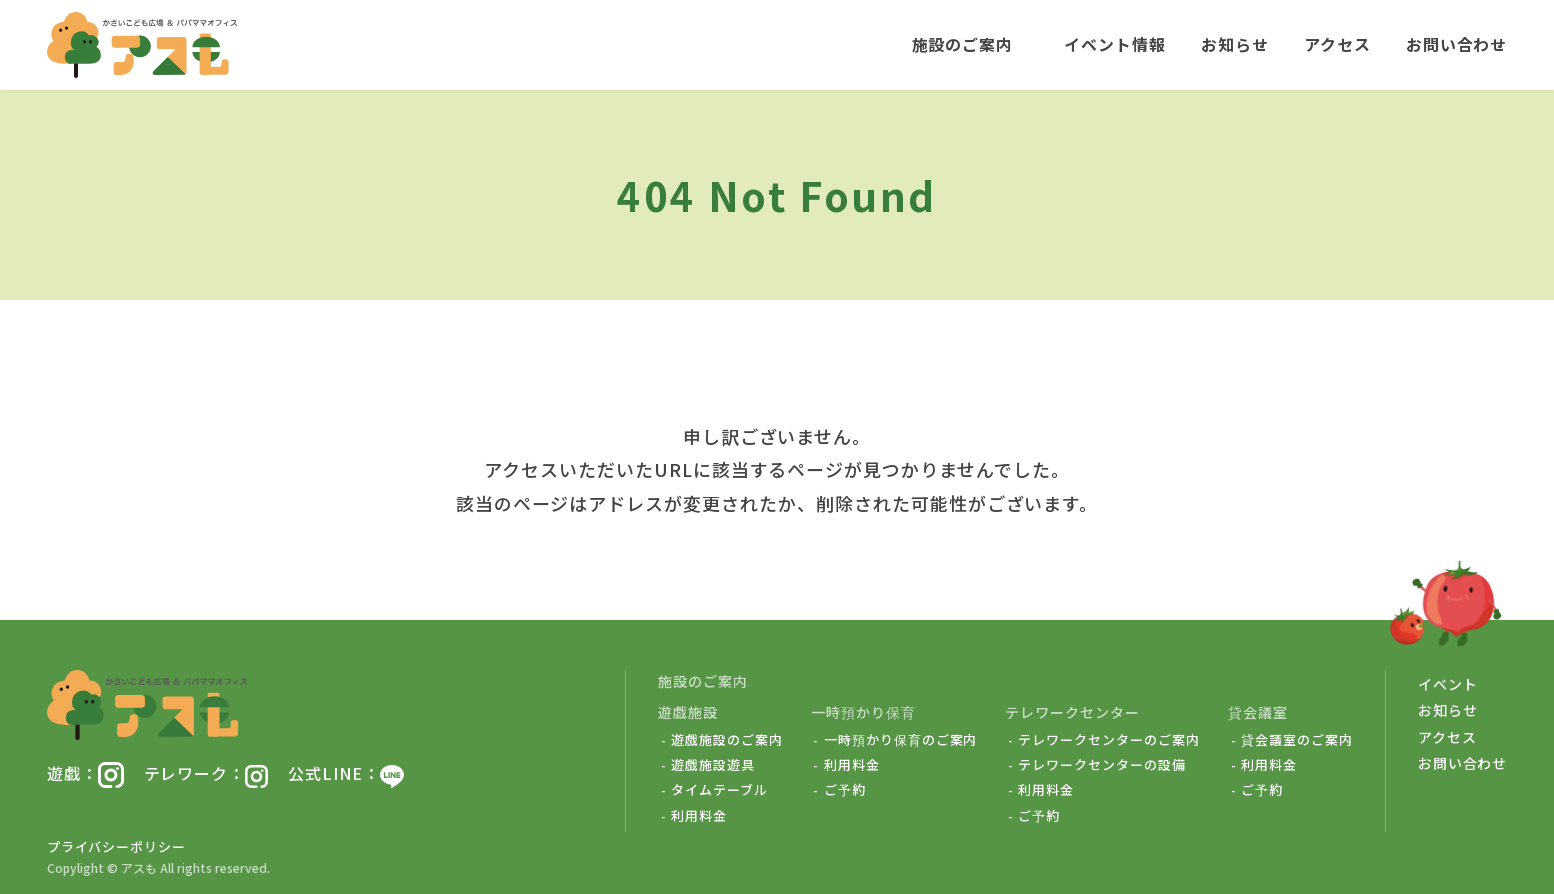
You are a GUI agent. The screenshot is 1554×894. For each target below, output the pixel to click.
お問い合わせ (1457, 45)
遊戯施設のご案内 (727, 740)
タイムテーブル (719, 790)
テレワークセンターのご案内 (1108, 740)
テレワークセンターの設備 (1102, 765)
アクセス (1337, 45)
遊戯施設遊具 (713, 765)
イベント (1448, 684)
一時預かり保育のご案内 (901, 740)
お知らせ (1235, 45)
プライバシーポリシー (117, 846)
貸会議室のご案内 (1297, 740)
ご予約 (845, 790)
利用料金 (699, 816)
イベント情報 (1115, 45)
